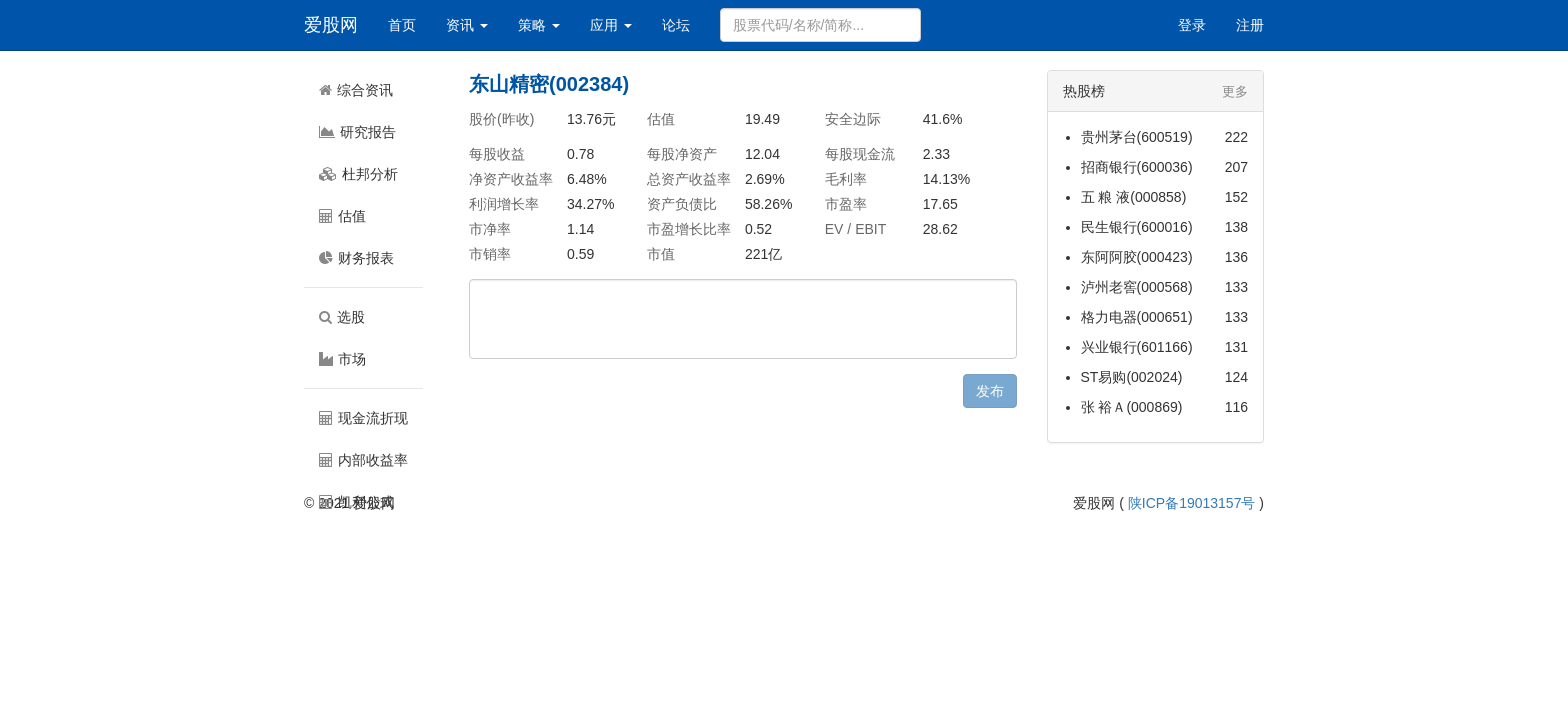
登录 (1192, 25)
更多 (1235, 91)
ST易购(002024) (1132, 377)
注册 (1250, 25)
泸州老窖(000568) (1137, 287)
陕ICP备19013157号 (1192, 503)
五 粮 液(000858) (1134, 197)
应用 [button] (611, 25)
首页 (402, 25)
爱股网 (331, 25)
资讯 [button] (467, 25)
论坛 (676, 25)
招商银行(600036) (1137, 167)
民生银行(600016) (1137, 227)
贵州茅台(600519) (1137, 137)
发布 (990, 391)
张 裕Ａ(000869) (1132, 407)
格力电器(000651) (1137, 317)
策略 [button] (539, 25)
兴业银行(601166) (1137, 347)
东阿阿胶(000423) (1137, 257)
